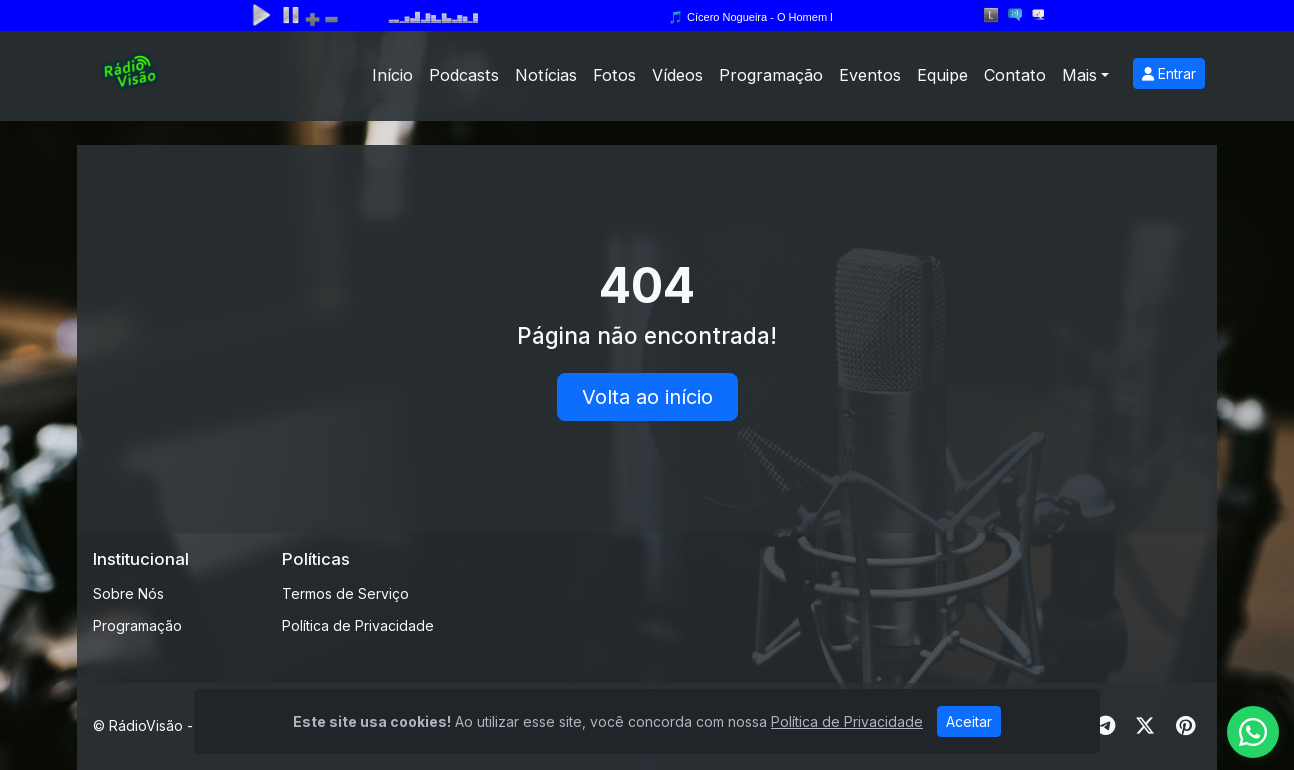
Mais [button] (1079, 75)
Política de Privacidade (358, 625)
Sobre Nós (128, 593)
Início (392, 75)
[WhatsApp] (1253, 732)
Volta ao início (647, 397)
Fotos (614, 75)
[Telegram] (1105, 726)
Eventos (870, 75)
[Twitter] (1145, 726)
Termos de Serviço (345, 593)
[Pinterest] (1185, 726)
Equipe (942, 75)
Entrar (1169, 73)
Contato (1015, 75)
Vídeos (677, 75)
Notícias (546, 75)
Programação (771, 75)
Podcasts (464, 75)
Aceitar (969, 721)
